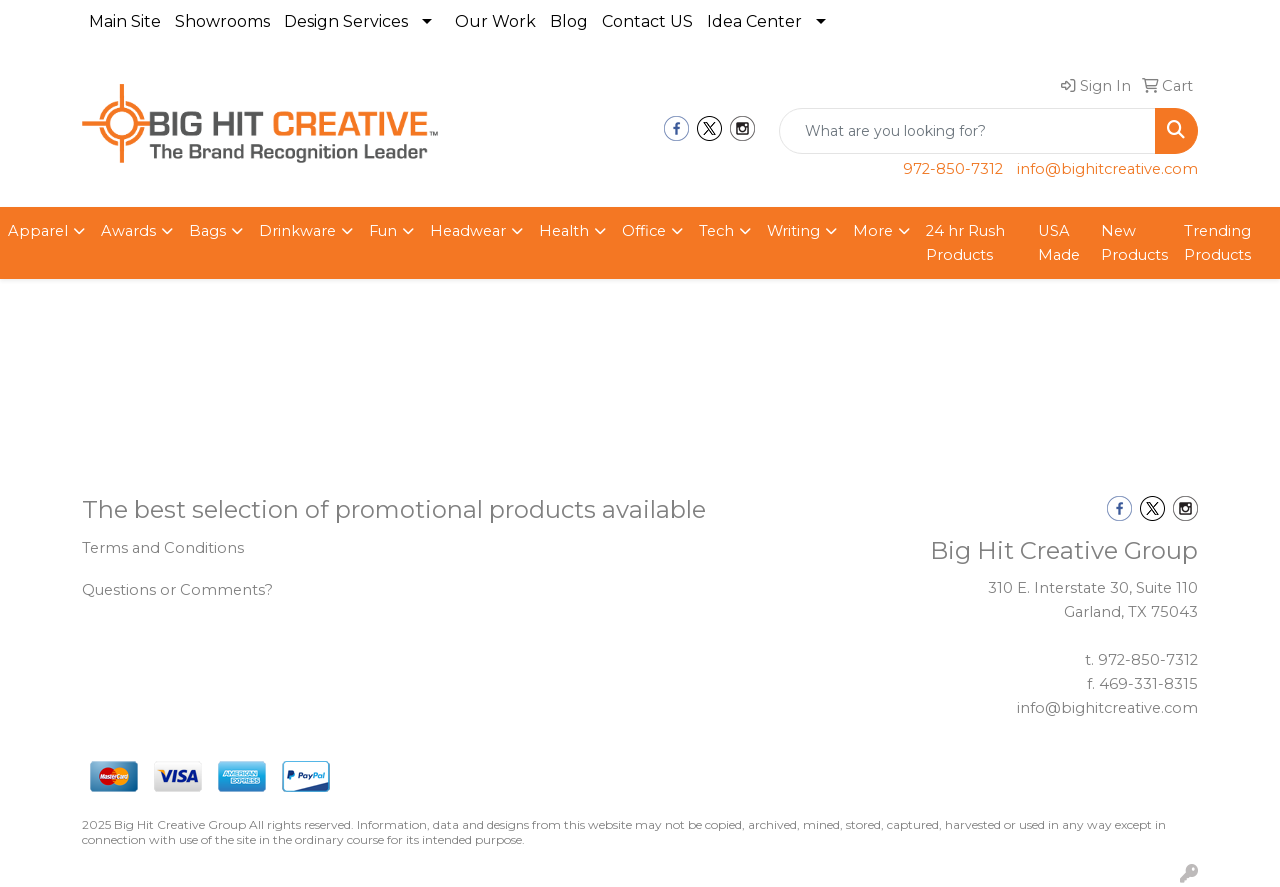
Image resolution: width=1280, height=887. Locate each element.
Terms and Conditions (163, 548)
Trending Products (1217, 243)
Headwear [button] (468, 231)
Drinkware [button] (297, 231)
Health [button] (564, 231)
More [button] (873, 231)
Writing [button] (793, 231)
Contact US (647, 21)
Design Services (346, 21)
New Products (1134, 243)
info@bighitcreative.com (1107, 169)
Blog (569, 21)
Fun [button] (383, 231)
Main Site (125, 21)
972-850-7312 (953, 169)
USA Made (1059, 243)
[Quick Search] (967, 131)
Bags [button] (207, 231)
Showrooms (222, 21)
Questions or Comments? (177, 590)
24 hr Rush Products (965, 243)
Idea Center (754, 21)
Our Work (495, 21)
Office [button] (644, 231)
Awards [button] (128, 231)
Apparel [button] (38, 231)
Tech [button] (716, 231)
